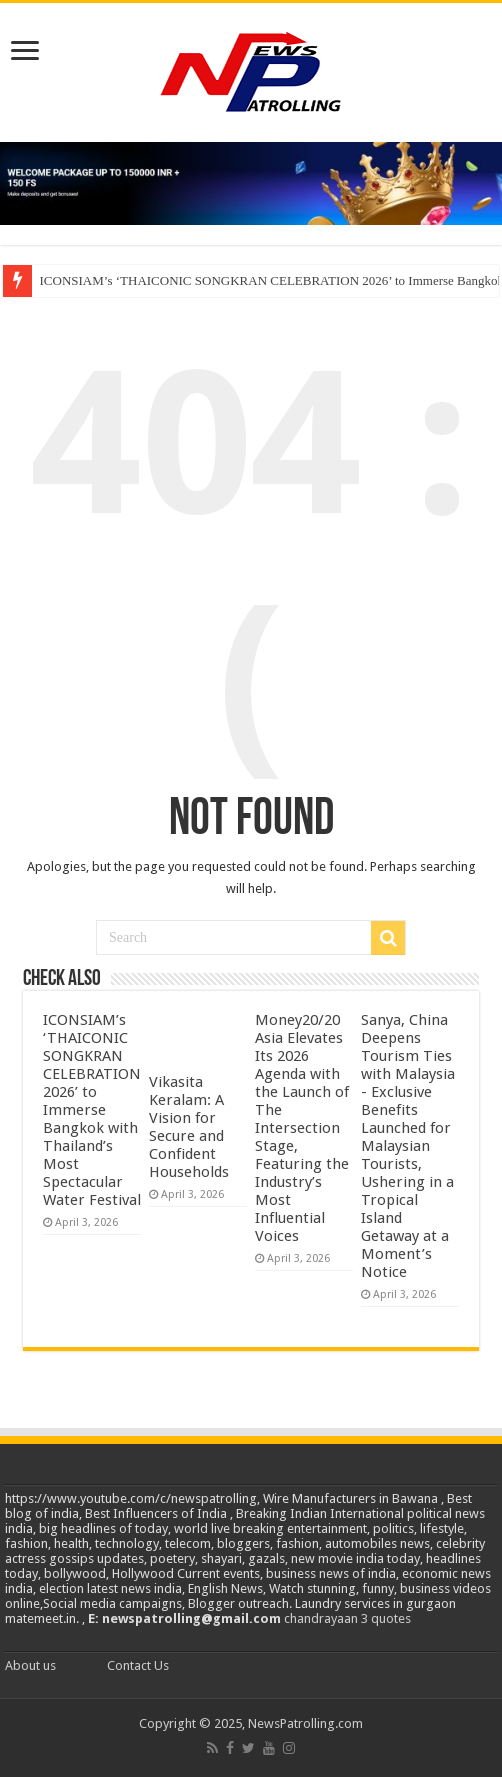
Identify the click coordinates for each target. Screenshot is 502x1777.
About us (30, 1665)
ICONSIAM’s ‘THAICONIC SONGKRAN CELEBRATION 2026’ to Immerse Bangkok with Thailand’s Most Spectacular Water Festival (92, 1110)
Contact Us (138, 1665)
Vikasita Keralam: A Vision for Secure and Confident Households (189, 1127)
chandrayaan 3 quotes (347, 1618)
